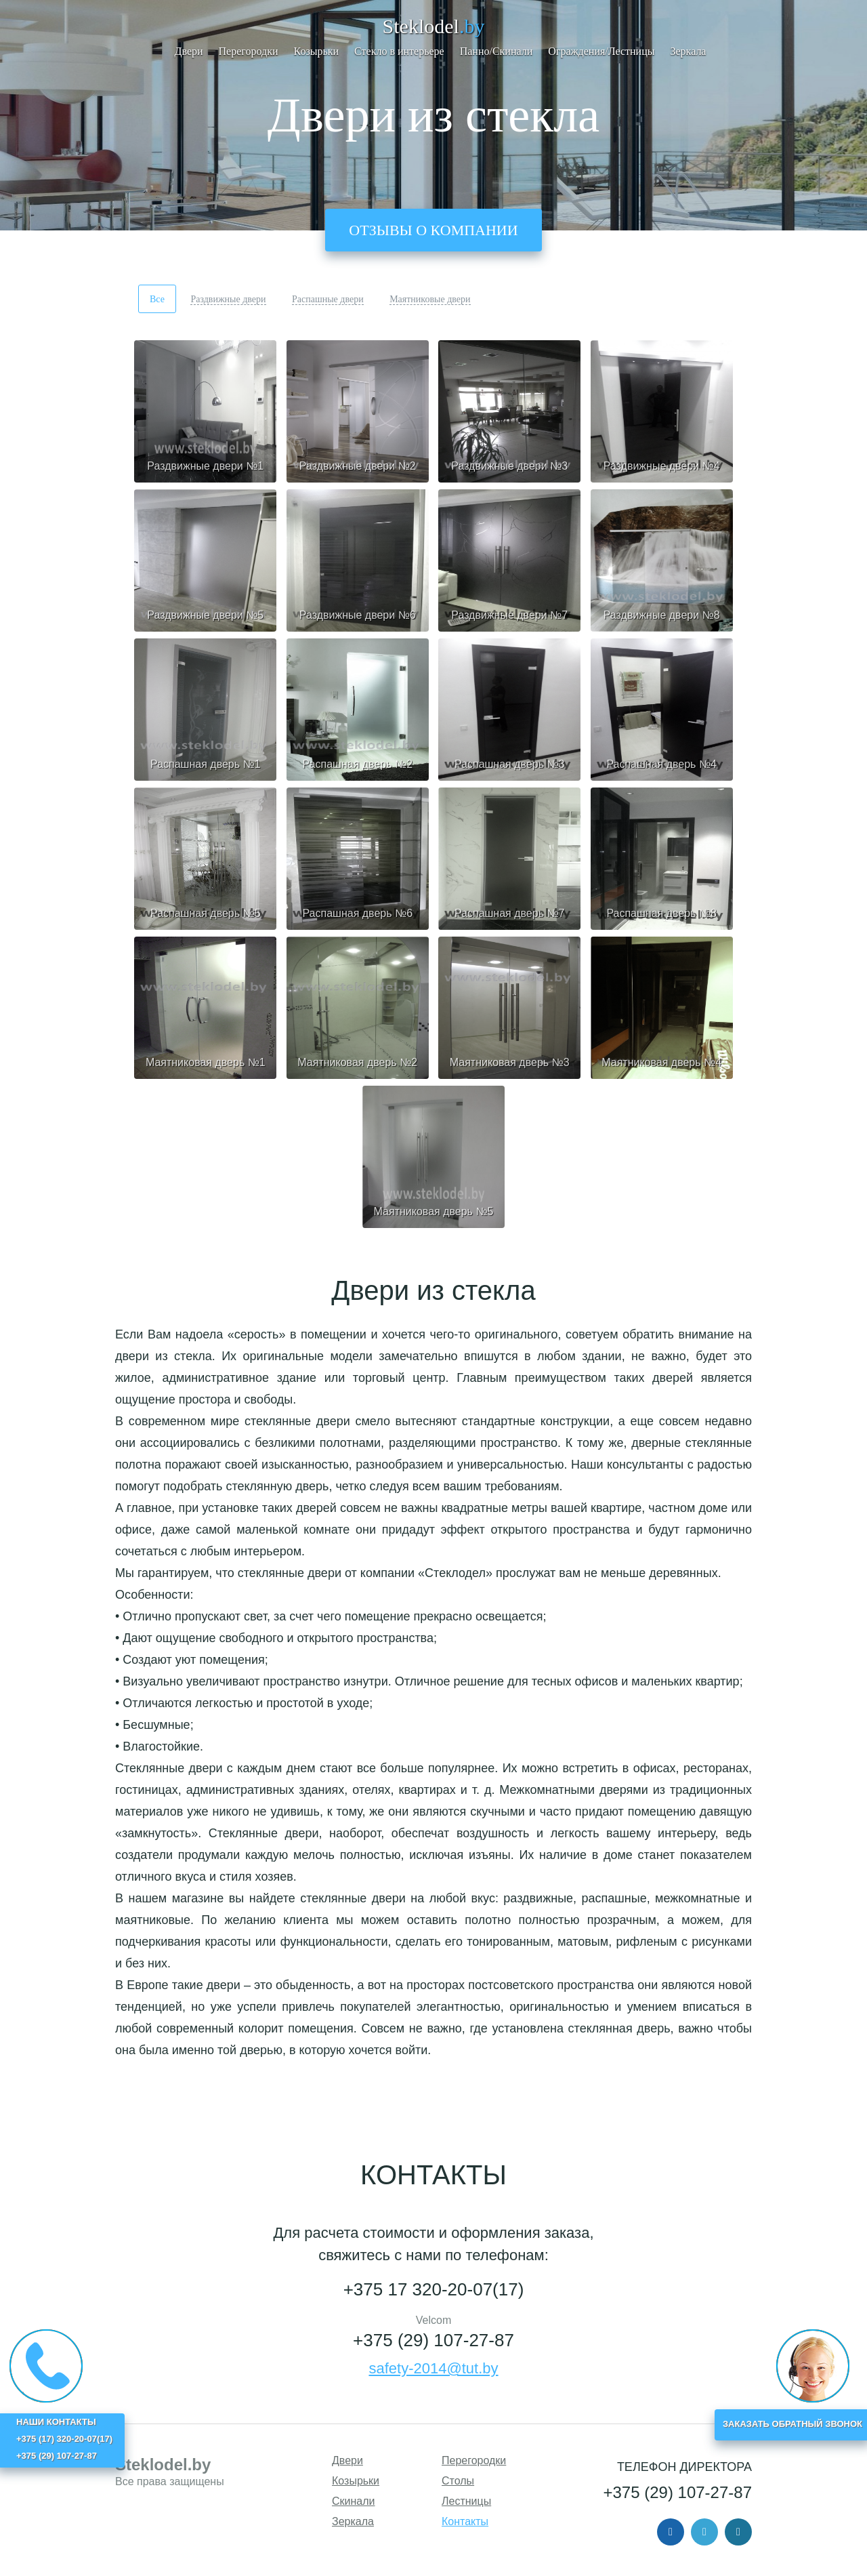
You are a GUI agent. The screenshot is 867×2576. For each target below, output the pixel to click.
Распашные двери (328, 299)
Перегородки (248, 51)
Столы (458, 2481)
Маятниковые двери (429, 299)
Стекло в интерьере (399, 51)
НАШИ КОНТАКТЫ (56, 2422)
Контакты (465, 2521)
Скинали (353, 2501)
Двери (189, 51)
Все (157, 299)
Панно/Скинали (496, 51)
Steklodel (434, 26)
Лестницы (466, 2501)
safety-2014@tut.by (433, 2368)
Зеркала (688, 51)
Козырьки (316, 51)
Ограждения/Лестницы (601, 51)
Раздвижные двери (228, 299)
